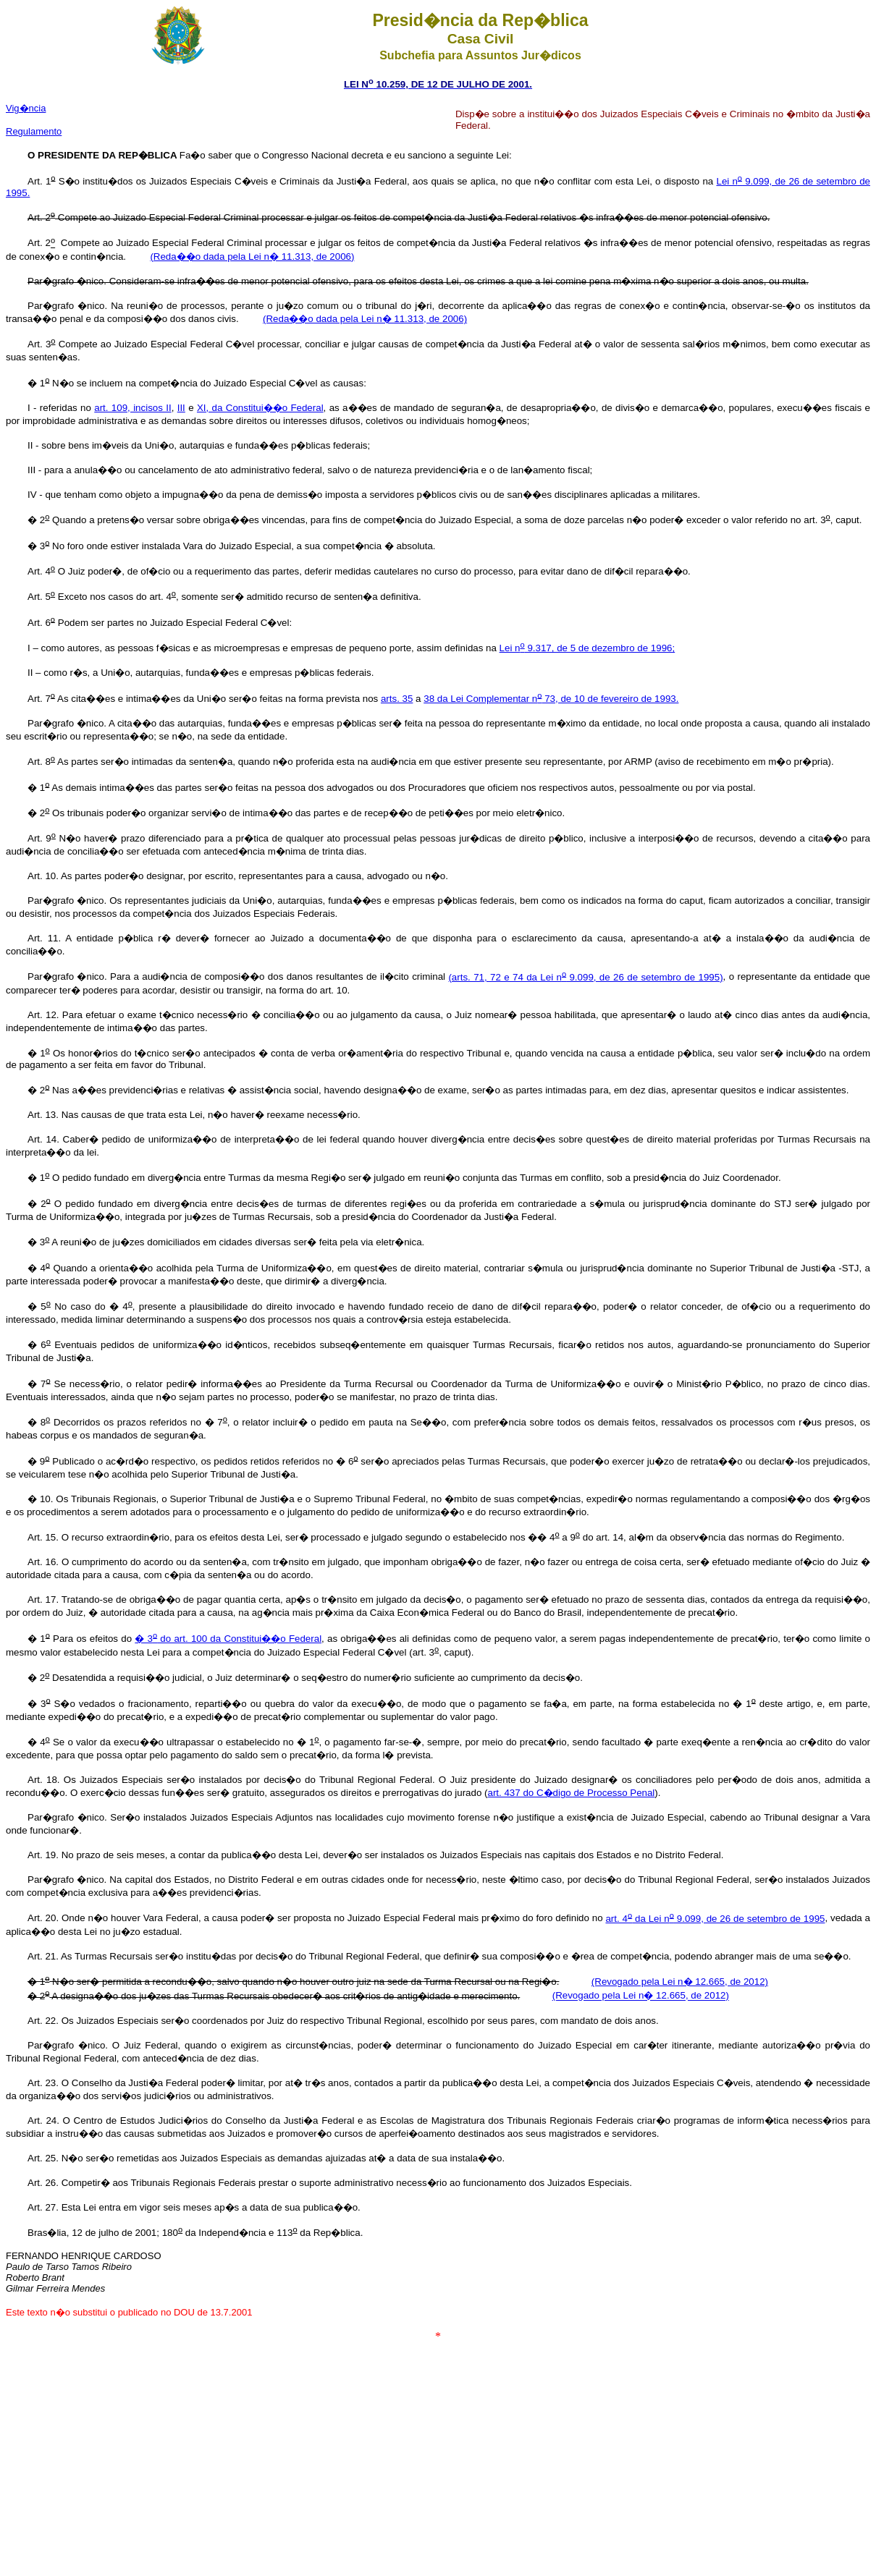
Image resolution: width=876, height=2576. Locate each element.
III (181, 407)
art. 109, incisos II (132, 407)
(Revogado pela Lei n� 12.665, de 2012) (679, 1981)
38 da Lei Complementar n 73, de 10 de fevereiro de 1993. (551, 698)
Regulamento (34, 131)
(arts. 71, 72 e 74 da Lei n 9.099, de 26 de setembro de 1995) (585, 977)
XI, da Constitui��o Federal (260, 407)
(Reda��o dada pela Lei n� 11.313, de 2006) (252, 256)
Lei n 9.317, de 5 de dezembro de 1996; (587, 648)
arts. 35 (397, 698)
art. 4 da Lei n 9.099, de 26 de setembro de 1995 (715, 1918)
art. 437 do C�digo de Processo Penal (571, 1792)
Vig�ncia (26, 108)
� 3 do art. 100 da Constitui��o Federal (228, 1638)
